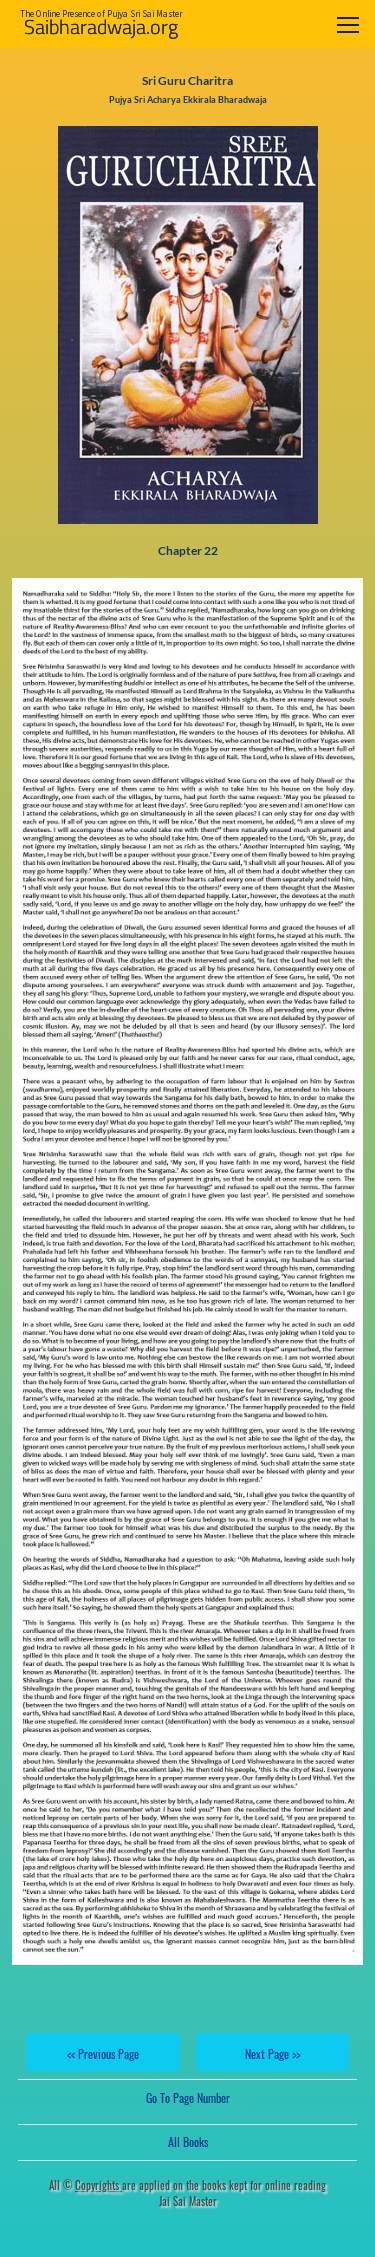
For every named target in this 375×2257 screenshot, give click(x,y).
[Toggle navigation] (348, 24)
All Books (188, 2141)
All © (85, 2185)
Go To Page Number (188, 2097)
